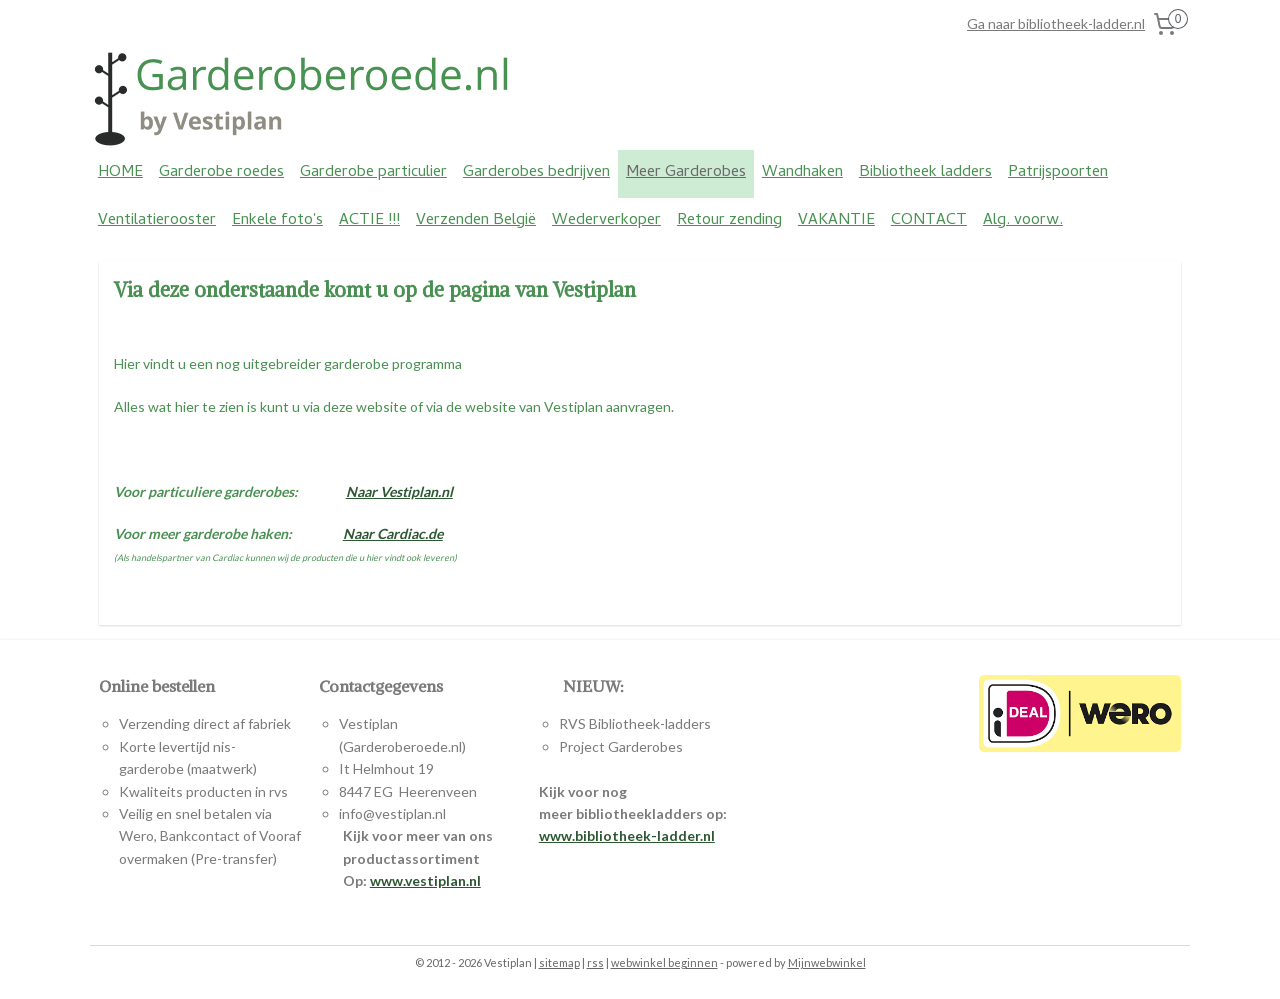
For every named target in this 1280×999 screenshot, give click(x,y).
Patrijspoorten (1058, 173)
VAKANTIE (836, 221)
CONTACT (929, 221)
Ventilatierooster (157, 221)
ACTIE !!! (369, 221)
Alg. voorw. (1023, 221)
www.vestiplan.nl (425, 880)
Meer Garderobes (686, 173)
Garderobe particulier (373, 173)
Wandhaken (802, 173)
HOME (120, 173)
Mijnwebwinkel (827, 962)
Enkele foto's (277, 221)
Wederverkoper (606, 221)
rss (595, 962)
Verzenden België (476, 221)
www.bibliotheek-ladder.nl (627, 835)
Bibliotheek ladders (925, 173)
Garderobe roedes (221, 173)
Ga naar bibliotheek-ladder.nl (1056, 23)
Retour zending (729, 221)
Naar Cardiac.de (393, 533)
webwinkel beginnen (664, 962)
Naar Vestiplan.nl (399, 490)
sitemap (559, 962)
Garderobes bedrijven (536, 173)
